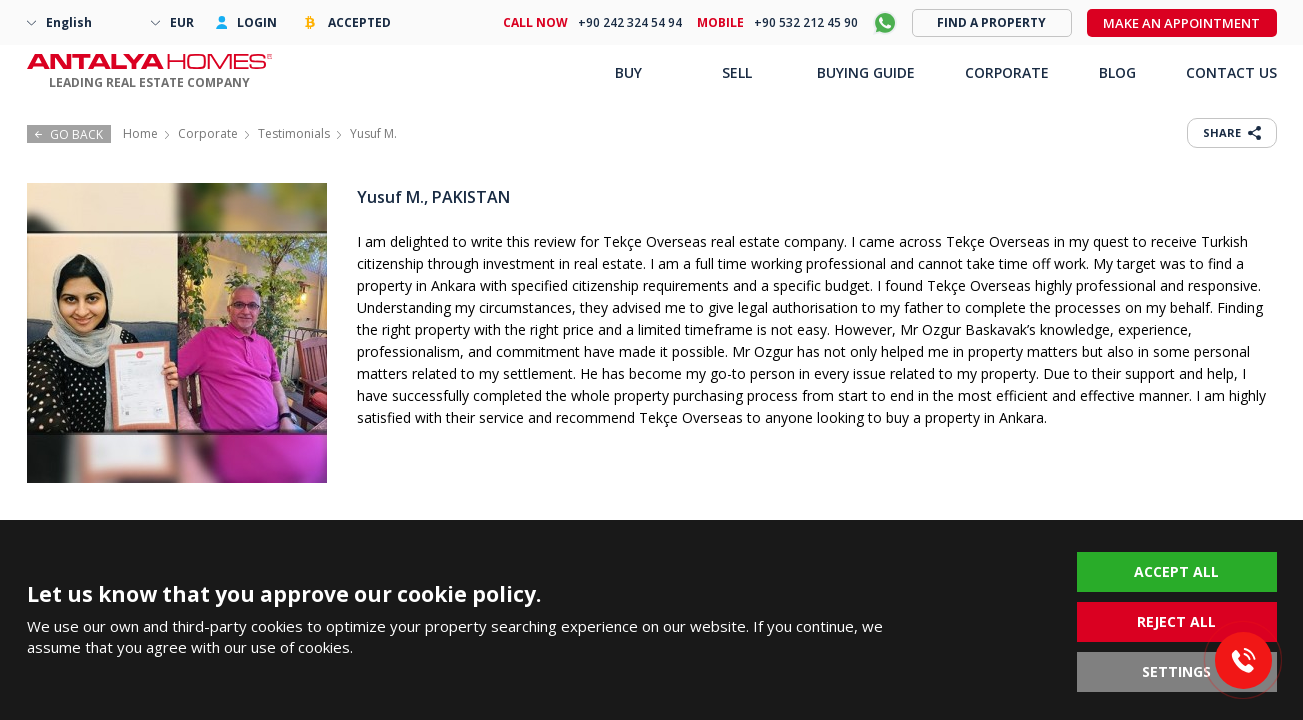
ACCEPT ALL (1176, 571)
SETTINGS (1176, 671)
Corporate (208, 133)
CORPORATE (1007, 72)
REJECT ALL (1176, 621)
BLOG (1117, 72)
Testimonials (294, 133)
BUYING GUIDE (866, 72)
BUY (628, 72)
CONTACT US (1231, 72)
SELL (737, 72)
